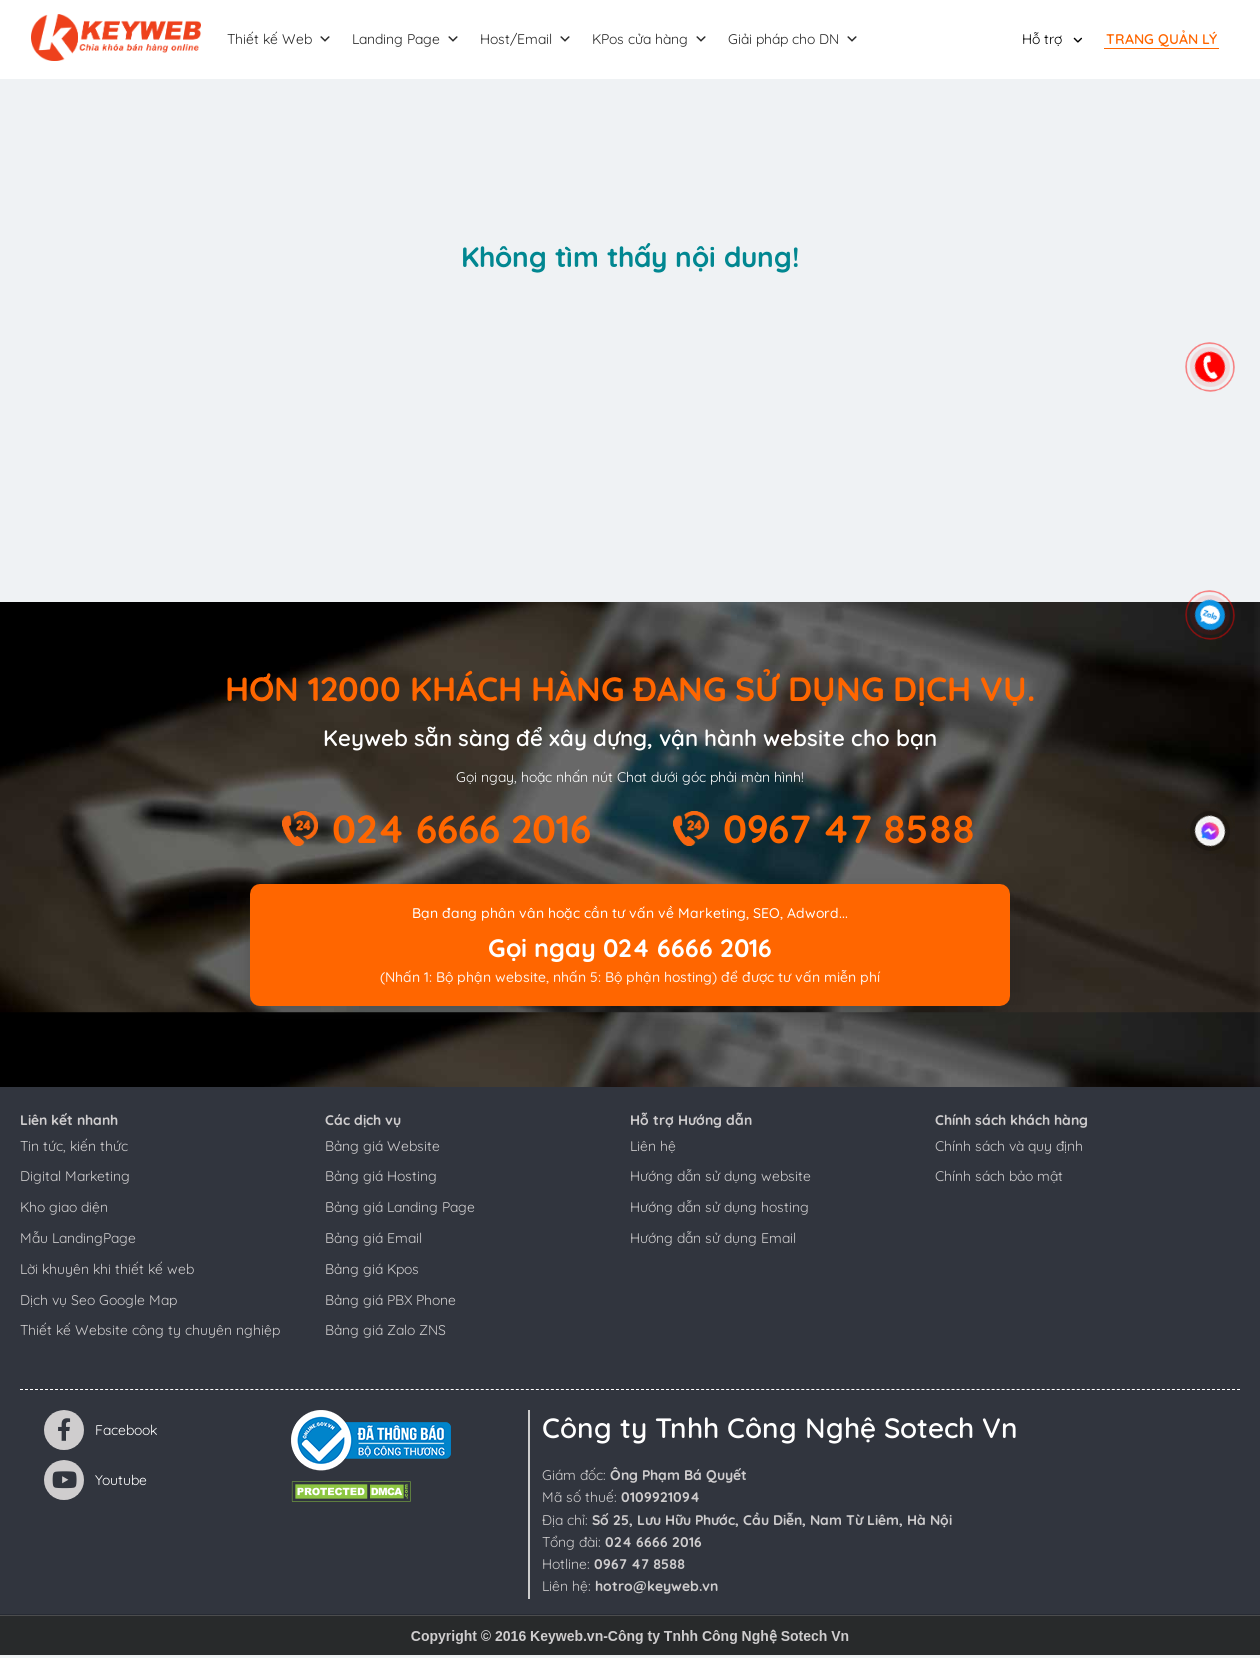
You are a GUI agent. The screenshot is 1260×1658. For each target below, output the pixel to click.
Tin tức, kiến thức (74, 1149)
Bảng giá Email (373, 1241)
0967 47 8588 (849, 831)
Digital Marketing (75, 1179)
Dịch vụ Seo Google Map (98, 1303)
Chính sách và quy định (1009, 1149)
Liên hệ (653, 1149)
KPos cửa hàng (660, 41)
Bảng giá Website (382, 1149)
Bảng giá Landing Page (400, 1210)
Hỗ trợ (1042, 40)
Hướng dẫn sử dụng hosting (719, 1210)
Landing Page (416, 41)
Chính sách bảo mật (999, 1179)
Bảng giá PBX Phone (390, 1303)
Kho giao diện (64, 1210)
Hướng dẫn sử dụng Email (713, 1241)
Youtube (95, 1483)
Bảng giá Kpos (372, 1272)
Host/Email (536, 41)
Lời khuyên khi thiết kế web (107, 1272)
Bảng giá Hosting (381, 1179)
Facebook (100, 1433)
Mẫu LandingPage (78, 1241)
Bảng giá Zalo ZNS (385, 1333)
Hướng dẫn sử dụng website (720, 1179)
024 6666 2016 (461, 831)
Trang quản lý (1161, 40)
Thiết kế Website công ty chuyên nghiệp (150, 1333)
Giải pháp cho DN (803, 41)
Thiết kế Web (289, 41)
